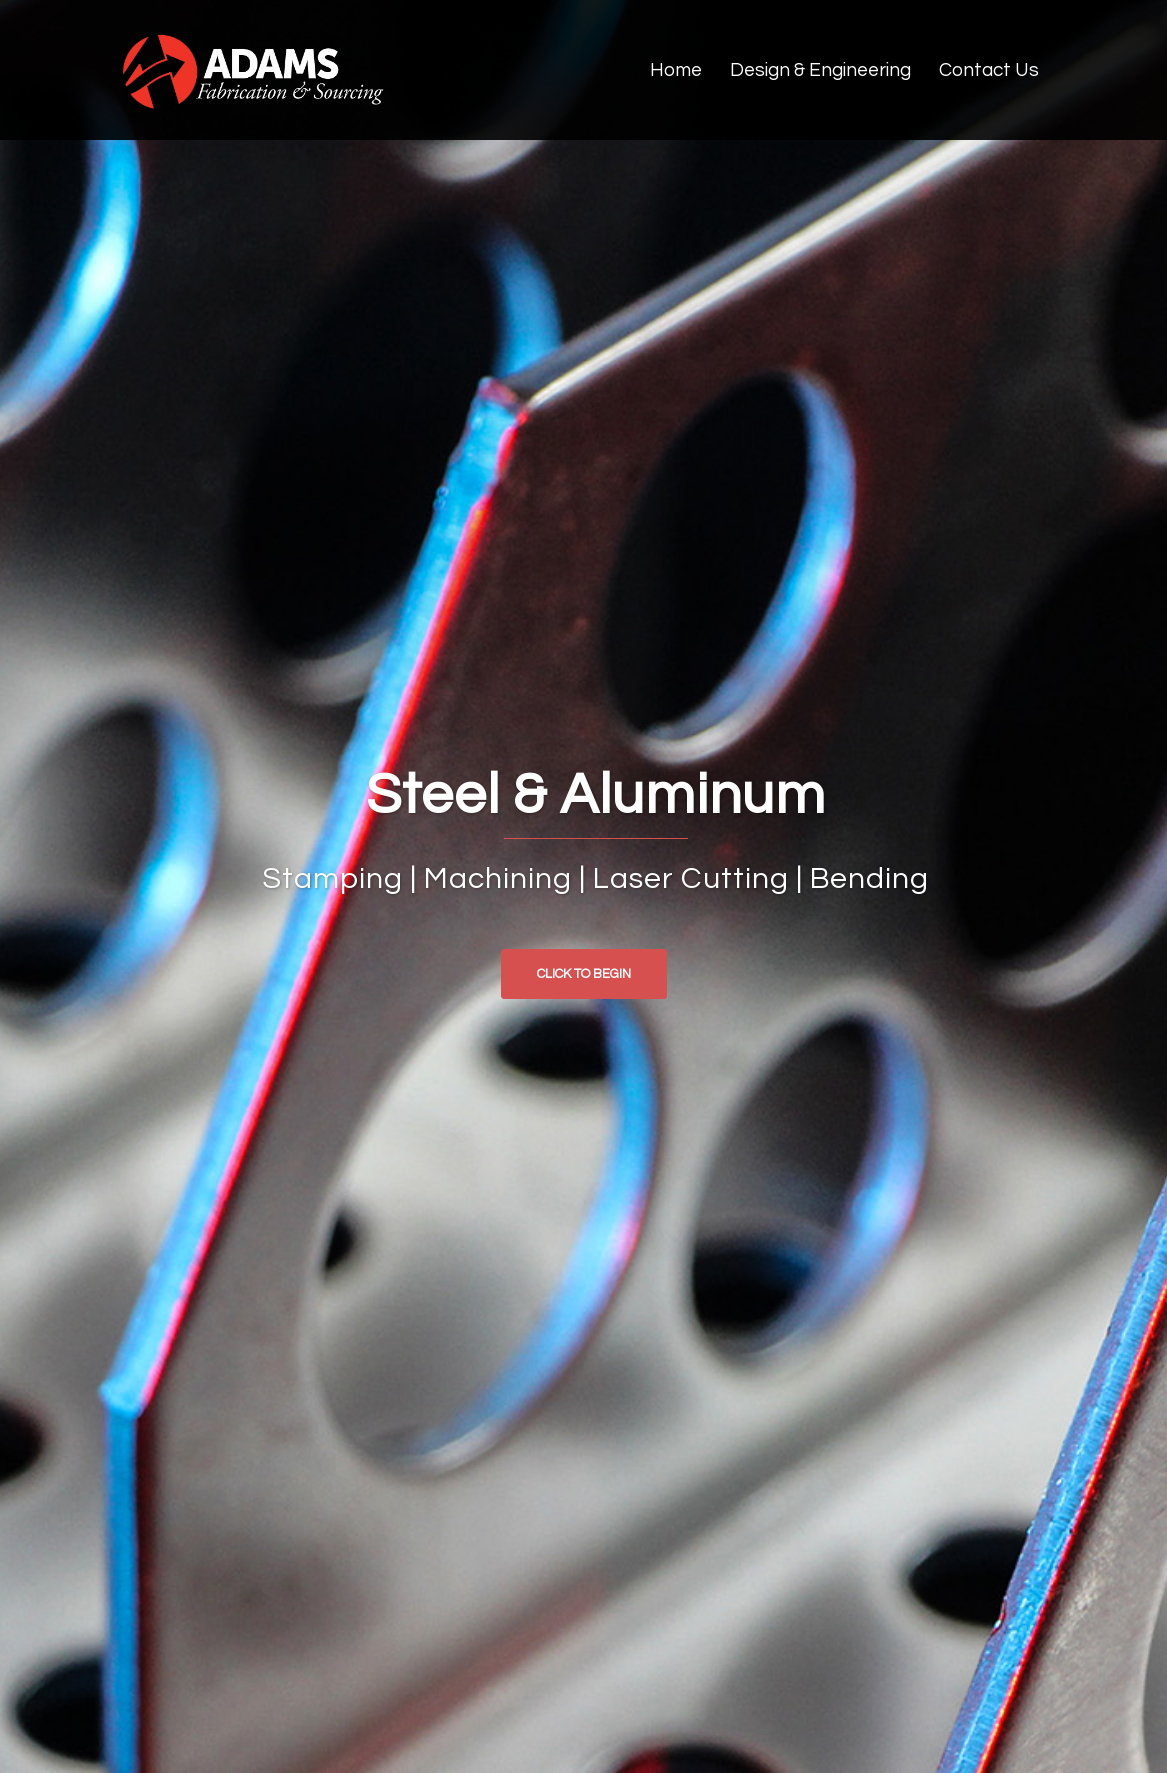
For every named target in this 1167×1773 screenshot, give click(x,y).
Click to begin (584, 974)
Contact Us (989, 70)
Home (676, 70)
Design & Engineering (820, 70)
